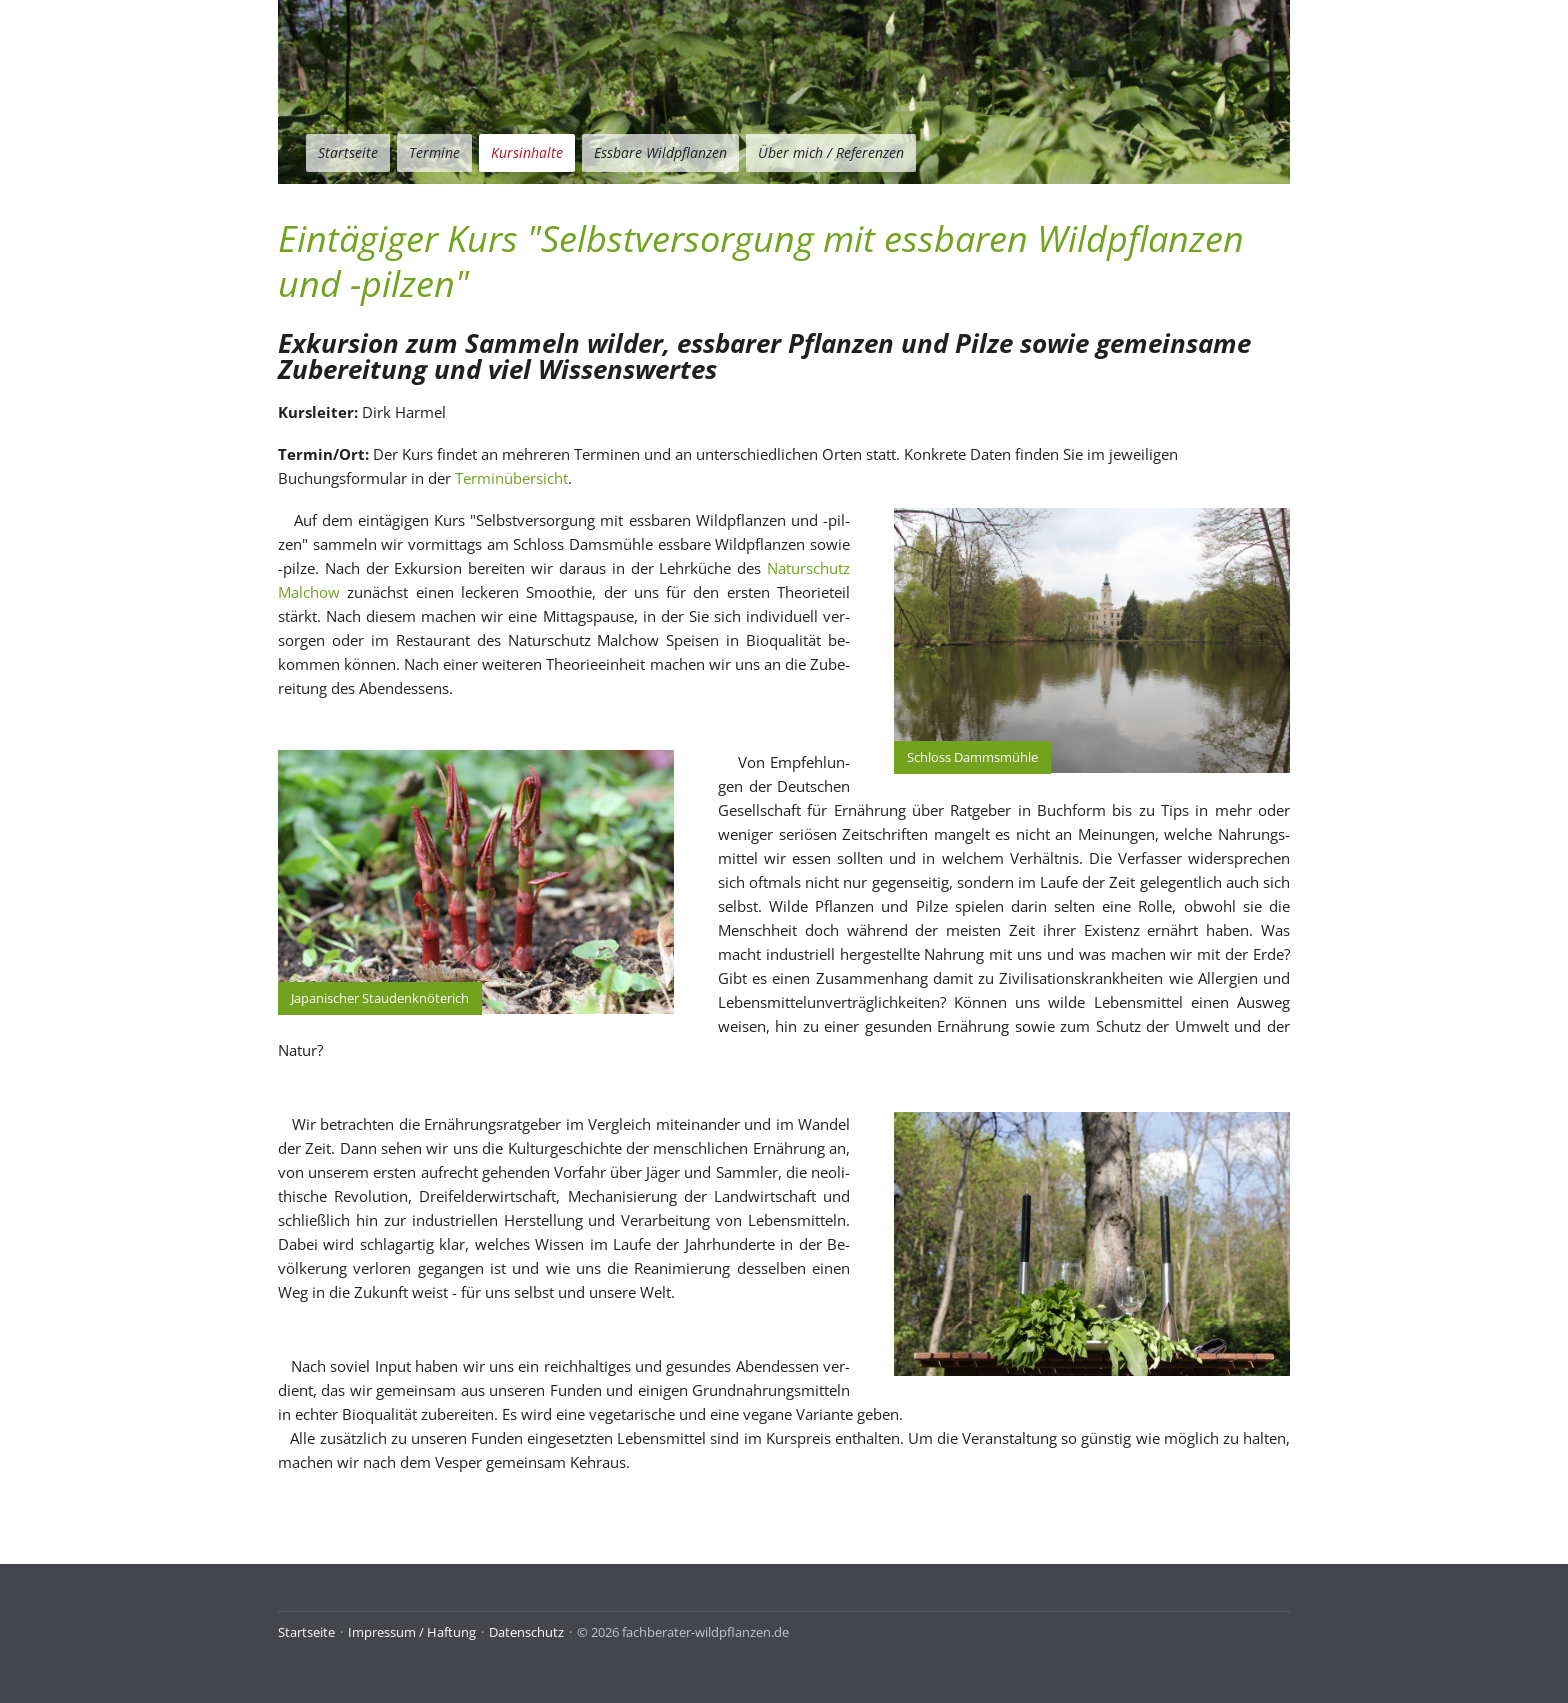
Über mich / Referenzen (831, 152)
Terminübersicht (511, 478)
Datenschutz (526, 1632)
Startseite (348, 152)
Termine (434, 152)
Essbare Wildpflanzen (660, 152)
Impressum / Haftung (412, 1632)
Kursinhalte (527, 152)
